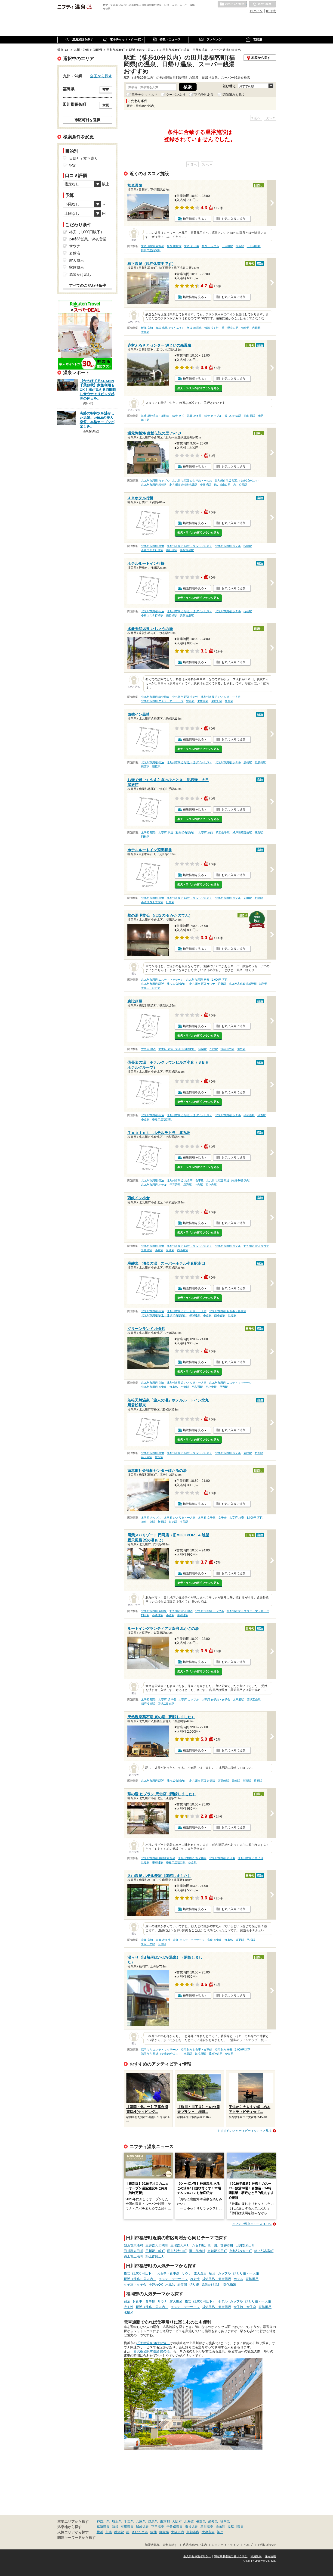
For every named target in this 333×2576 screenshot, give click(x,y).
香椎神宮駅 (215, 2053)
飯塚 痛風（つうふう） (170, 327)
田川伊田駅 (254, 246)
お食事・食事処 (168, 2273)
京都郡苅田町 (217, 2251)
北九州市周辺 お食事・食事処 (185, 1180)
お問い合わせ (267, 2545)
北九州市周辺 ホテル (228, 546)
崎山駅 (145, 420)
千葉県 (129, 2521)
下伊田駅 (227, 246)
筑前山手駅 (223, 832)
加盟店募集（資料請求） (161, 2545)
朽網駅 (259, 898)
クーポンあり (175, 94)
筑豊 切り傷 (191, 246)
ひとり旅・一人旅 (246, 2273)
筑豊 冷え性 (194, 415)
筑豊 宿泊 (178, 415)
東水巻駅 (202, 701)
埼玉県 (117, 2521)
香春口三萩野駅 (150, 988)
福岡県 (225, 2521)
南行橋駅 (171, 550)
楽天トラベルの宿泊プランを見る (198, 388)
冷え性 (195, 2279)
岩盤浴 (182, 2284)
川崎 (108, 2532)
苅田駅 (248, 898)
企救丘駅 (205, 484)
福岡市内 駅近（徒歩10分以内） (161, 2053)
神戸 (220, 2532)
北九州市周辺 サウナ (202, 983)
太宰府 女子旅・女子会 (212, 1517)
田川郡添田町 (245, 2245)
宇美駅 (184, 1521)
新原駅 (162, 1521)
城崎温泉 (142, 2527)
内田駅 (256, 327)
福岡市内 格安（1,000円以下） (234, 2049)
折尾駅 (229, 701)
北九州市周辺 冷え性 (185, 697)
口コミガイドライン (225, 2545)
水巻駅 (190, 701)
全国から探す (101, 76)
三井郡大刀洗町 (156, 2245)
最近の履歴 (262, 4)
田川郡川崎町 (155, 2251)
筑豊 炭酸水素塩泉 (152, 246)
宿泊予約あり (204, 94)
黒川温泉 (206, 2527)
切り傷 (194, 2284)
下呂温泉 (157, 2527)
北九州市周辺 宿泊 (152, 546)
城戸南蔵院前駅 (242, 832)
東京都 (165, 2521)
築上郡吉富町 (264, 2251)
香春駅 (145, 332)
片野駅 (222, 983)
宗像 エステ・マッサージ (188, 1940)
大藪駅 (240, 246)
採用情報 (270, 2556)
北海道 (189, 2521)
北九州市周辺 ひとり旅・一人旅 (192, 480)
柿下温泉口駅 (230, 327)
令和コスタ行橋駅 (152, 550)
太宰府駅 (238, 1699)
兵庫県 (141, 2521)
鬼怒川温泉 (236, 2527)
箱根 (115, 2527)
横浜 (100, 2532)
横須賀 (119, 2532)
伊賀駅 (162, 1944)
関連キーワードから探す (76, 2537)
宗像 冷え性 (163, 1940)
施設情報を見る (193, 219)
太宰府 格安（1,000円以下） (247, 1517)
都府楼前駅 (148, 1703)
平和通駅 (249, 1115)
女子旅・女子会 (135, 2284)
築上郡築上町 (155, 2256)
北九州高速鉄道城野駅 (243, 983)
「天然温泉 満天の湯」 (153, 2343)
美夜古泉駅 (187, 550)
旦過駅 (261, 1115)
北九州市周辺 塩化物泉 (155, 697)
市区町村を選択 (87, 120)
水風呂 (170, 2284)
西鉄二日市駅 (166, 1703)
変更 (105, 90)
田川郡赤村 (197, 2251)
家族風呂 (252, 2279)
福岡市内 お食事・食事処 (196, 2049)
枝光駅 (159, 1457)
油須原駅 (249, 415)
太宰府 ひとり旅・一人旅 (179, 1517)
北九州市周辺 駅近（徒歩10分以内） (237, 480)
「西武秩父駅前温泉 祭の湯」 (151, 2351)
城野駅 (263, 983)
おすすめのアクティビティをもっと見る (245, 2130)
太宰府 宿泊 (148, 832)
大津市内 (208, 2532)
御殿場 (164, 2532)
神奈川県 (103, 2521)
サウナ (186, 2273)
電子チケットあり (144, 94)
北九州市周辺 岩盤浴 (154, 484)
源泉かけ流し (211, 2284)
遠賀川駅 (216, 701)
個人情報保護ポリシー (197, 2556)
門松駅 (145, 836)
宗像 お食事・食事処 (220, 1940)
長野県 (201, 2521)
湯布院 (220, 2527)
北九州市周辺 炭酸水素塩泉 (158, 1858)
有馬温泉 (127, 2527)
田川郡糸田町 (133, 2251)
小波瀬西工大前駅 (152, 902)
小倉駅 (145, 1119)
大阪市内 (177, 2532)
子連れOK (156, 2284)
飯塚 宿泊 (147, 327)
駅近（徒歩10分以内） (140, 2279)
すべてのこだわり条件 (87, 285)
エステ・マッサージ (173, 2279)
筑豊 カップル (210, 246)
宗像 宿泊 (147, 1940)
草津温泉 (103, 2527)
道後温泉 (191, 2527)
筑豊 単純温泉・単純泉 (155, 415)
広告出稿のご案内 (195, 2545)
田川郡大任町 (177, 2251)
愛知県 (213, 2521)
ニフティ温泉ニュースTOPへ (251, 2224)
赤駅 (260, 415)
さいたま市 (140, 2532)
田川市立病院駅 (150, 250)
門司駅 (145, 1615)
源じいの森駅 (233, 415)
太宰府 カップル (151, 1517)
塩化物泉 (229, 2284)
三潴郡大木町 (180, 2245)
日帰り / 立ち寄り (83, 158)
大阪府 (177, 2521)
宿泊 (212, 2273)
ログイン (256, 11)
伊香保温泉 (174, 2527)
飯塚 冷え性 (211, 327)
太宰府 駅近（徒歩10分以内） (177, 832)
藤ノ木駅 (146, 1457)
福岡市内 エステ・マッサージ (159, 2049)
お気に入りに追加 (234, 219)
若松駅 (248, 1453)
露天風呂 (200, 2273)
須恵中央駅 (148, 1521)
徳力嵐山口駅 (222, 484)
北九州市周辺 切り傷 (222, 1858)
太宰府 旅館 (205, 832)
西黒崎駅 (260, 762)
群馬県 (153, 2521)
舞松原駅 (200, 2053)
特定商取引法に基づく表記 (230, 2556)
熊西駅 (145, 766)
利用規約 (256, 2556)
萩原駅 (156, 766)
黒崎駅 (248, 762)
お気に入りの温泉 (232, 4)
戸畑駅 (259, 1453)
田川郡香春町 (223, 2245)
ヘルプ (248, 2545)
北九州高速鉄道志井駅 (183, 484)
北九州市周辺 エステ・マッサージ (162, 701)
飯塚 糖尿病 (194, 327)
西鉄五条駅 (254, 1699)
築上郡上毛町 (133, 2256)
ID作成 (271, 11)
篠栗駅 (259, 832)
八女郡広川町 (202, 2245)
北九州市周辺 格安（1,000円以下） (208, 979)
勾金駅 (245, 327)
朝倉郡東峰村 (133, 2245)
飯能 (153, 2532)
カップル (224, 2273)
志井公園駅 (240, 484)
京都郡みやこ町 (240, 2251)
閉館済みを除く (233, 94)
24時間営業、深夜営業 (88, 239)
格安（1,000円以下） (139, 2273)
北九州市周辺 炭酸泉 (154, 1611)
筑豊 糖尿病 (174, 246)
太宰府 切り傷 (167, 1699)
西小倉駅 (211, 1184)
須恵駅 (241, 1049)
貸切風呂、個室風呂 (216, 2279)
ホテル (238, 2279)
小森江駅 (157, 1615)
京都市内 (192, 2532)
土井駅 (188, 2053)
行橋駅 (248, 546)
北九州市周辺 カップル (155, 480)
